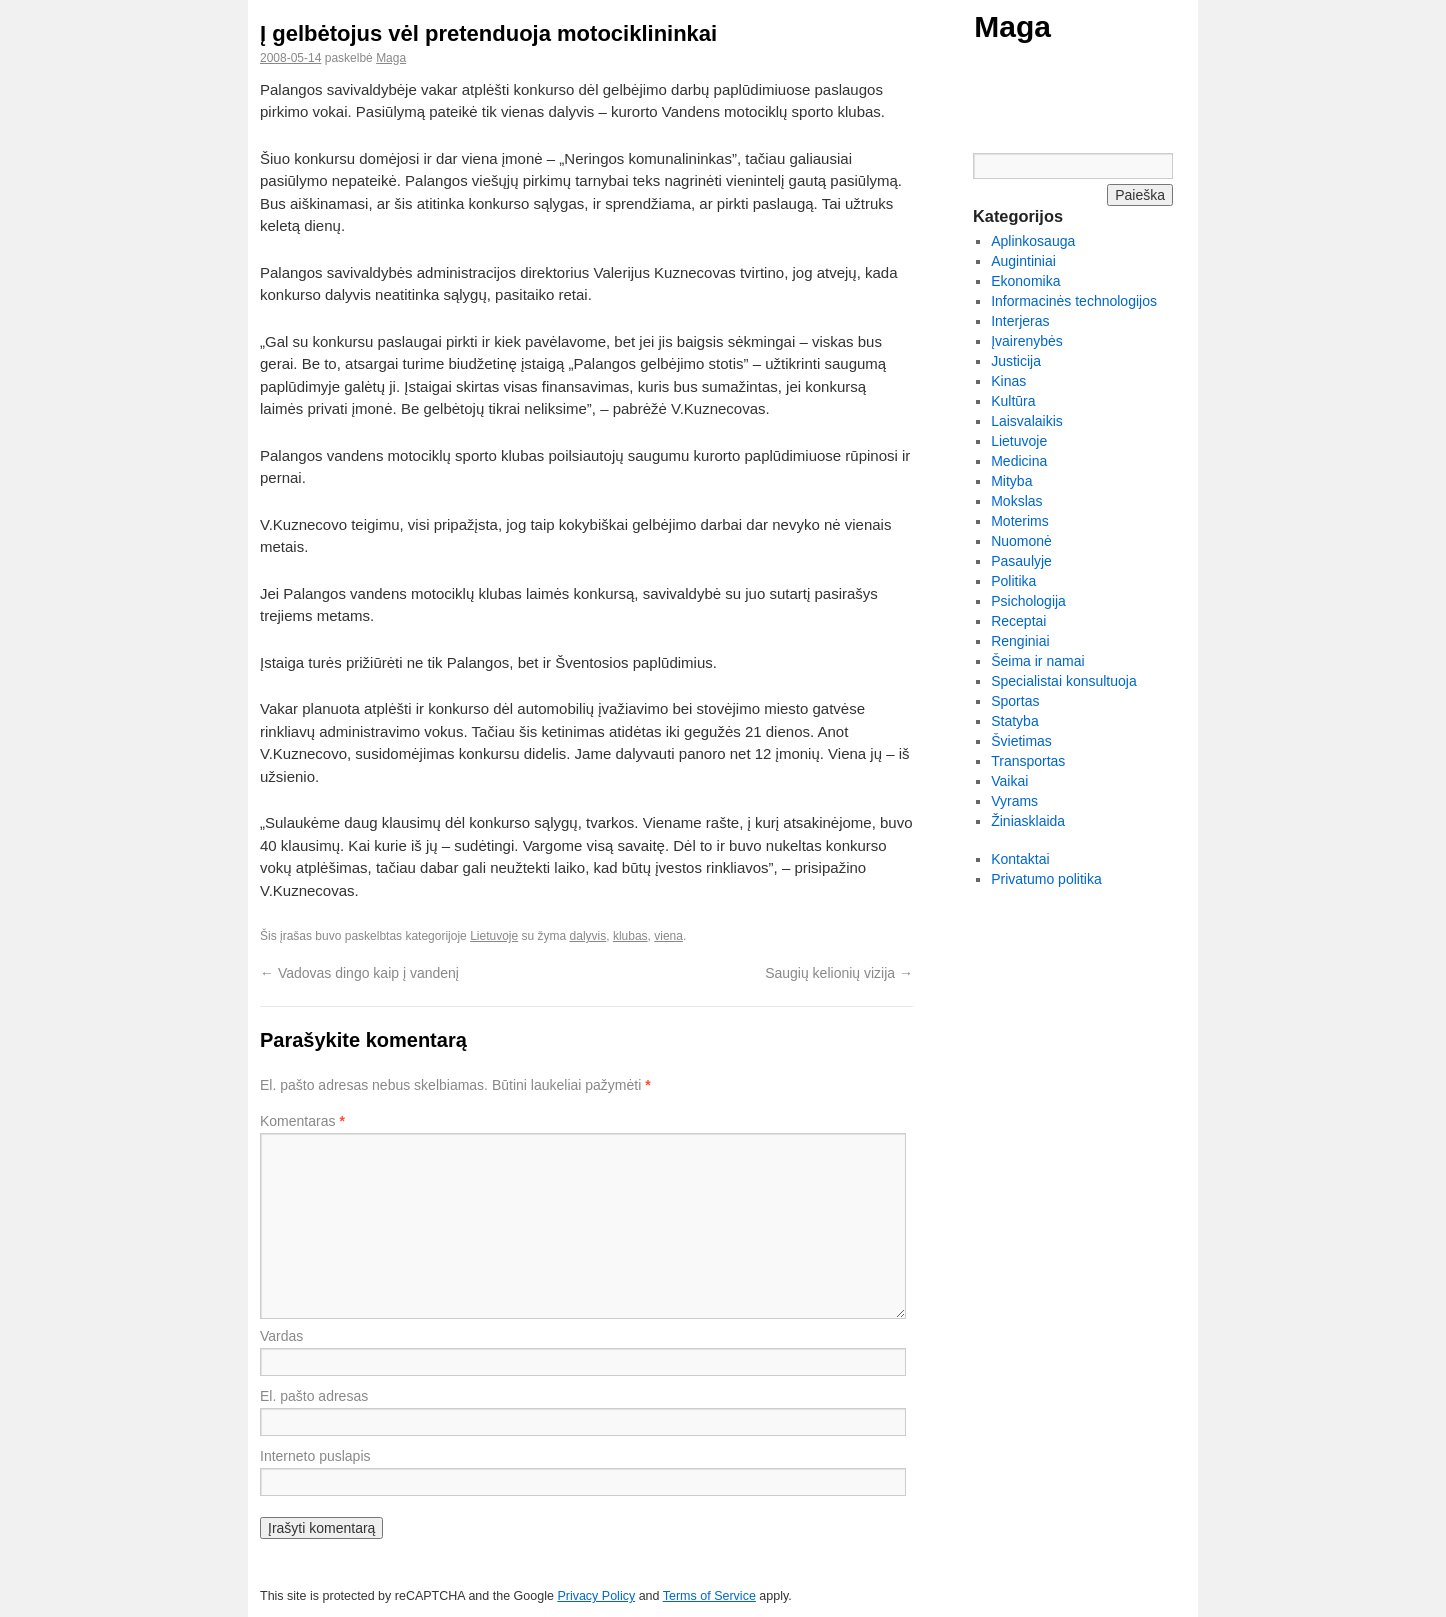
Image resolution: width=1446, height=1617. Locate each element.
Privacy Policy (596, 1596)
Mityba (1011, 481)
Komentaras (302, 1121)
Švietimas (1021, 741)
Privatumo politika (1046, 879)
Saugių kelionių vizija (839, 973)
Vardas (281, 1336)
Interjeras (1020, 321)
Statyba (1014, 721)
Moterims (1020, 521)
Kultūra (1013, 401)
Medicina (1019, 461)
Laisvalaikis (1027, 421)
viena (668, 936)
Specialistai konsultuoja (1064, 681)
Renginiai (1020, 641)
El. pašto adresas (314, 1396)
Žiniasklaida (1028, 821)
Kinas (1008, 381)
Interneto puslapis (315, 1456)
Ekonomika (1025, 281)
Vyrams (1014, 801)
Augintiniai (1023, 261)
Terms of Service (709, 1596)
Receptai (1018, 621)
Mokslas (1016, 501)
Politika (1013, 581)
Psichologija (1028, 601)
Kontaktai (1020, 859)
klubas (630, 936)
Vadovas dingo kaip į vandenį (359, 973)
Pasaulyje (1021, 561)
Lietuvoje (494, 936)
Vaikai (1009, 781)
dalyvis (588, 936)
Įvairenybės (1027, 341)
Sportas (1015, 701)
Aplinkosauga (1033, 241)
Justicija (1016, 361)
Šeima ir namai (1037, 661)
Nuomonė (1021, 541)
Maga (1012, 26)
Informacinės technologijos (1074, 301)
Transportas (1028, 761)
